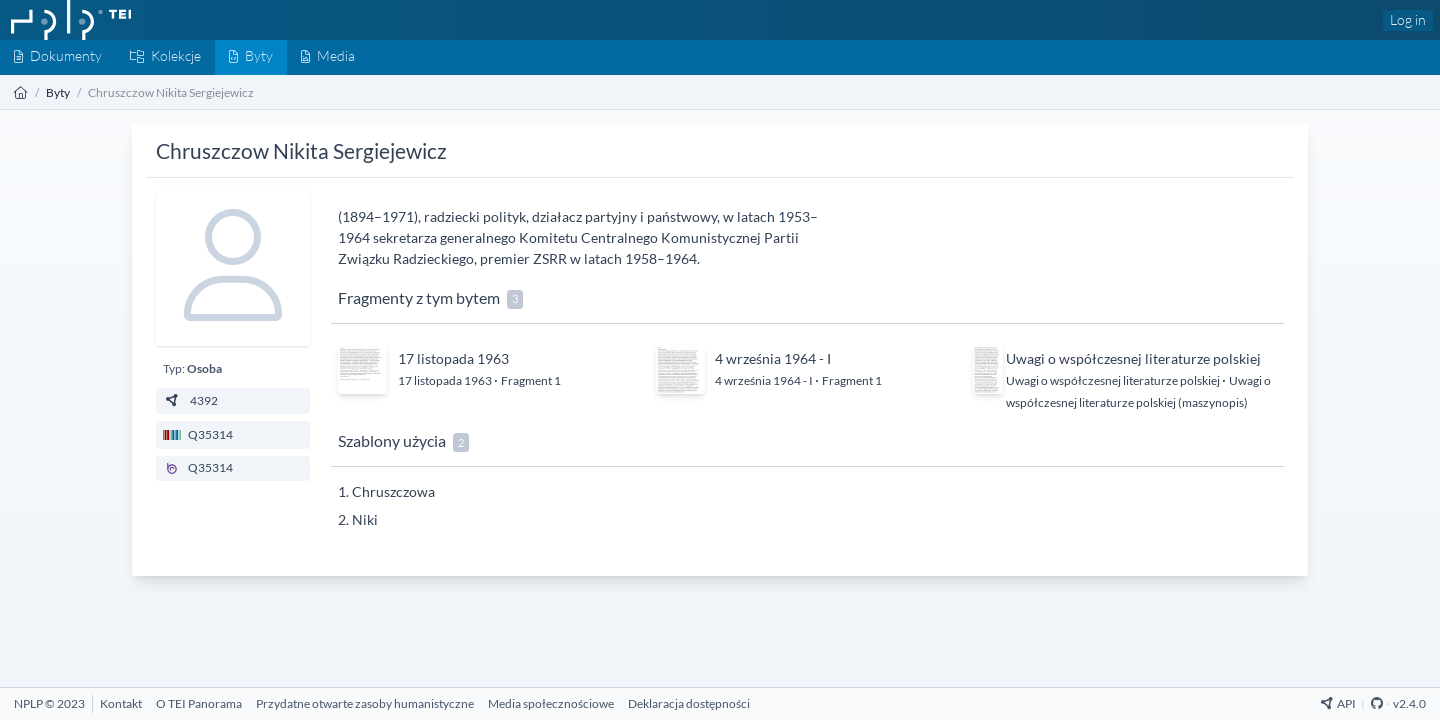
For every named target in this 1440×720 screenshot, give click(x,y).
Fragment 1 (531, 380)
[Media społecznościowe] (551, 703)
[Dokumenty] (58, 57)
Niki (365, 519)
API (1338, 703)
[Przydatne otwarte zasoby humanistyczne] (365, 703)
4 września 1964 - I (773, 358)
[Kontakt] (121, 703)
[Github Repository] (1377, 703)
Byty (58, 92)
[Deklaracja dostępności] (689, 703)
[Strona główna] (21, 92)
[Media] (328, 57)
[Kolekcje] (165, 57)
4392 (190, 400)
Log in (1408, 19)
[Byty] (251, 57)
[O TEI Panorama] (199, 703)
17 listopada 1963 (453, 358)
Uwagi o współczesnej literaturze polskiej (1133, 358)
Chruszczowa (393, 491)
